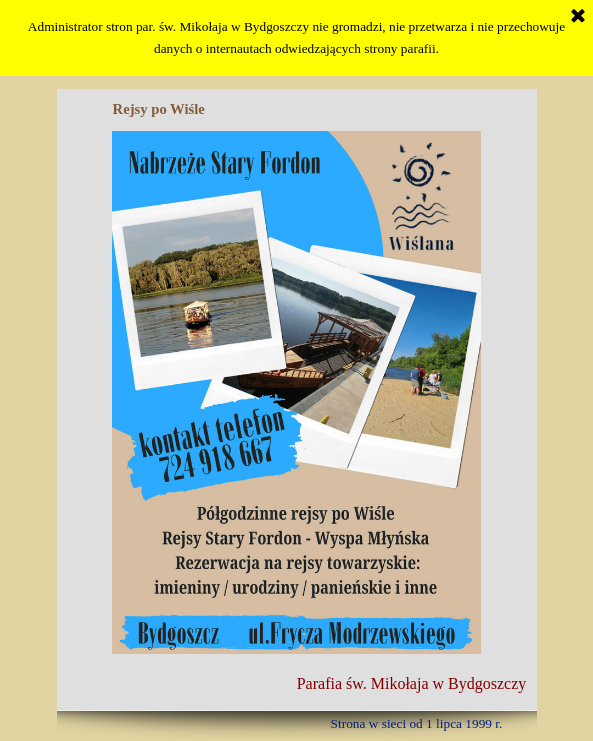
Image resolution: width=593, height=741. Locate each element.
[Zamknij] (578, 17)
